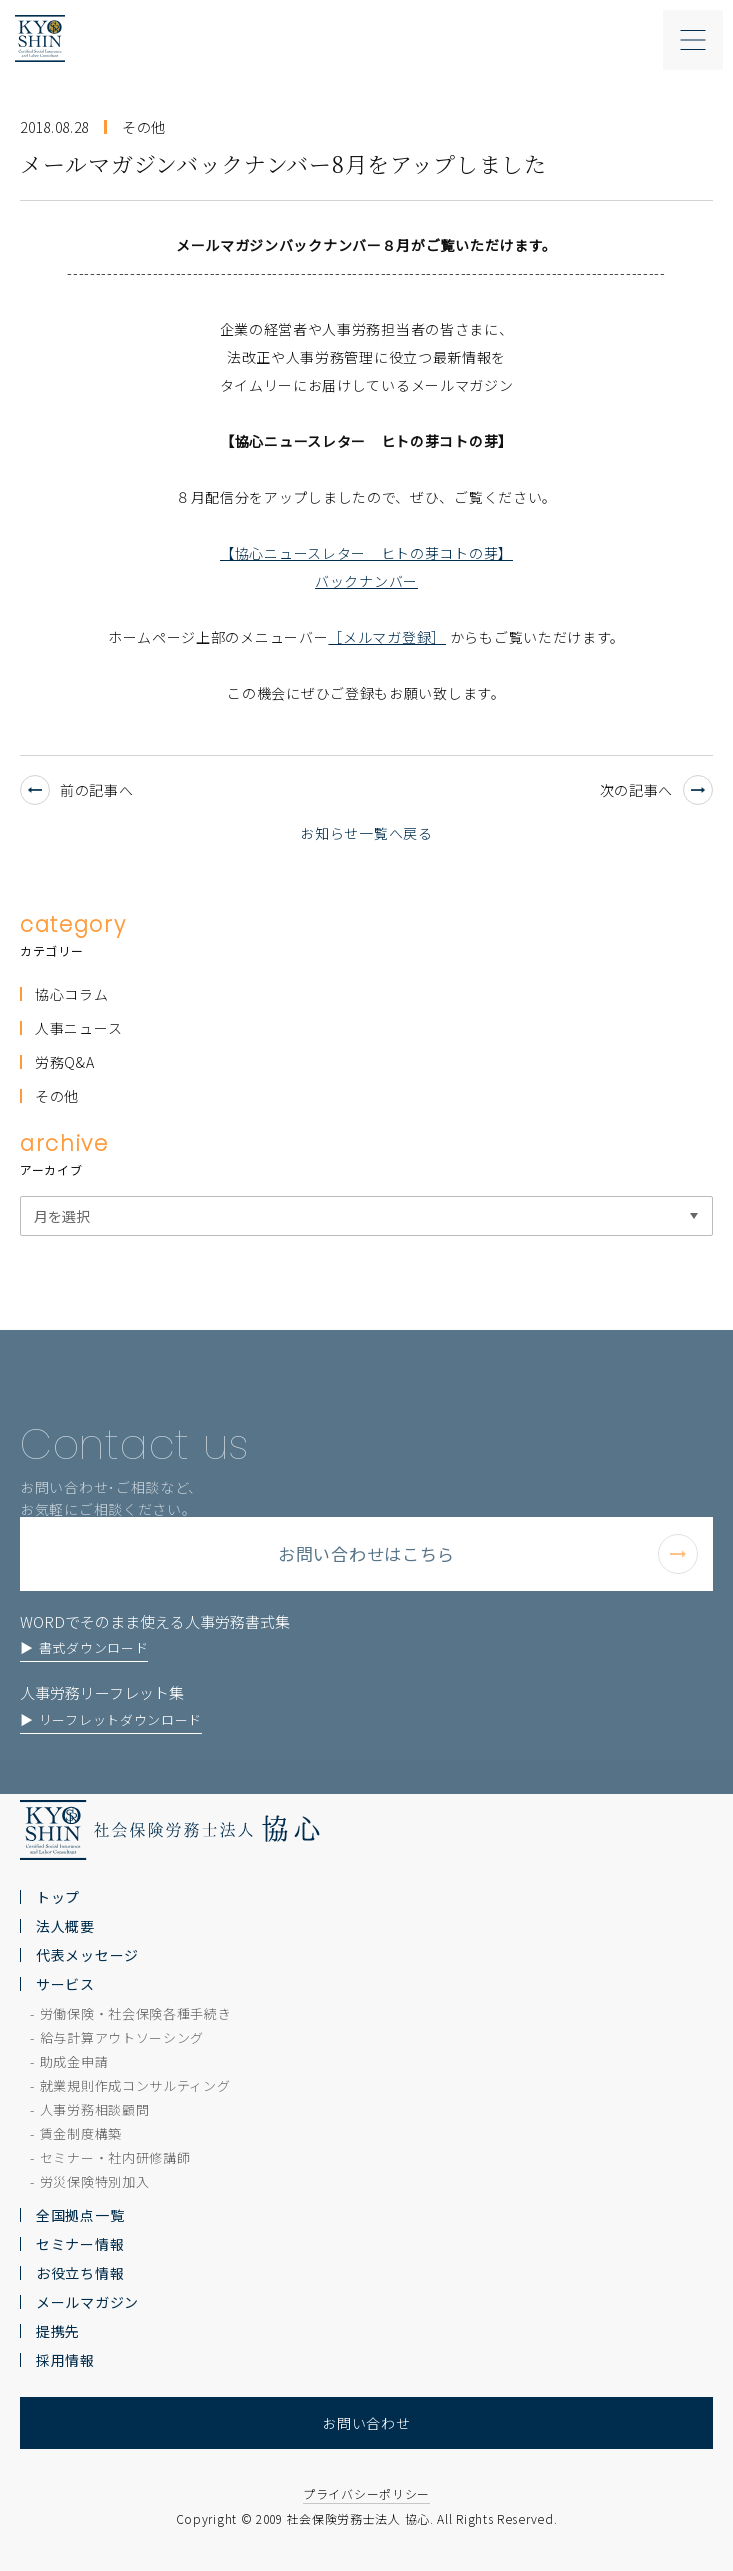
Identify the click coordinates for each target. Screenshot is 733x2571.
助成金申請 (74, 2061)
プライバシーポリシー (366, 2493)
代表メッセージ (87, 1955)
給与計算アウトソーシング (122, 2037)
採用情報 (65, 2360)
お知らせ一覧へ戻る (366, 833)
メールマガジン (87, 2302)
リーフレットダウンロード (120, 1743)
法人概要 (65, 1926)
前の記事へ (77, 790)
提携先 (58, 2331)
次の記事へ (657, 790)
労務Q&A (65, 1062)
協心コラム (72, 994)
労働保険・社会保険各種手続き (136, 2013)
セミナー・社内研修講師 (115, 2157)
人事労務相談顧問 (95, 2109)
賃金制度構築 (81, 2133)
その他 (57, 1096)
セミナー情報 (80, 2244)
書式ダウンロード (94, 1671)
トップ (58, 1897)
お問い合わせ (366, 2423)
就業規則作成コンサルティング (135, 2085)
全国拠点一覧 (80, 2215)
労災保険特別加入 (95, 2181)
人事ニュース (78, 1028)
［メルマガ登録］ (387, 637)
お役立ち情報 (80, 2273)
